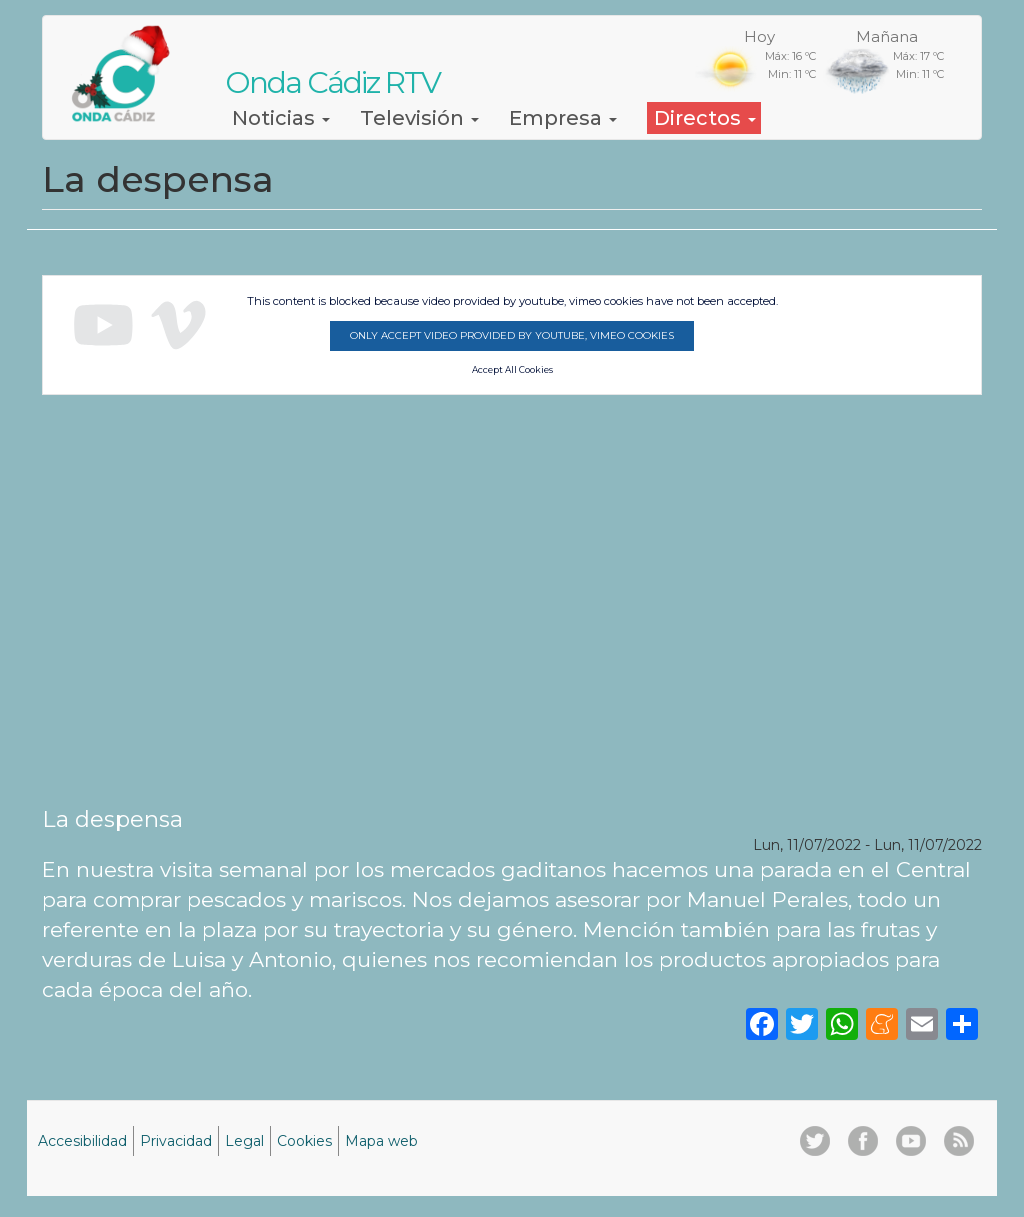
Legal (244, 1141)
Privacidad (176, 1141)
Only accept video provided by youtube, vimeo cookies (512, 335)
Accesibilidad (82, 1141)
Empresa (563, 118)
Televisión (419, 118)
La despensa (112, 819)
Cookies (304, 1141)
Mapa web (381, 1141)
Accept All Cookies (512, 370)
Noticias (281, 118)
